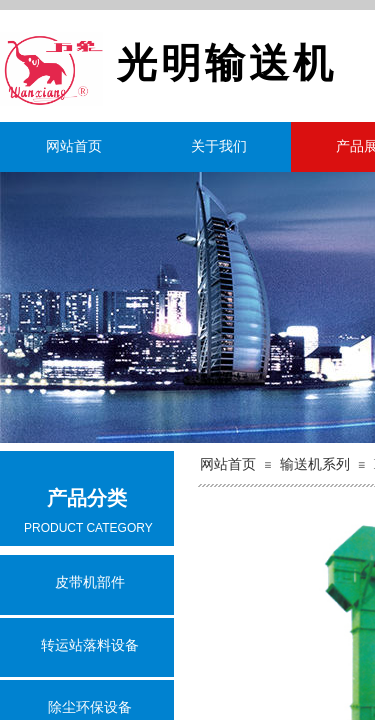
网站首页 (74, 146)
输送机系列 (315, 464)
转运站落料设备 (90, 645)
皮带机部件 (90, 582)
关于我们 (219, 146)
